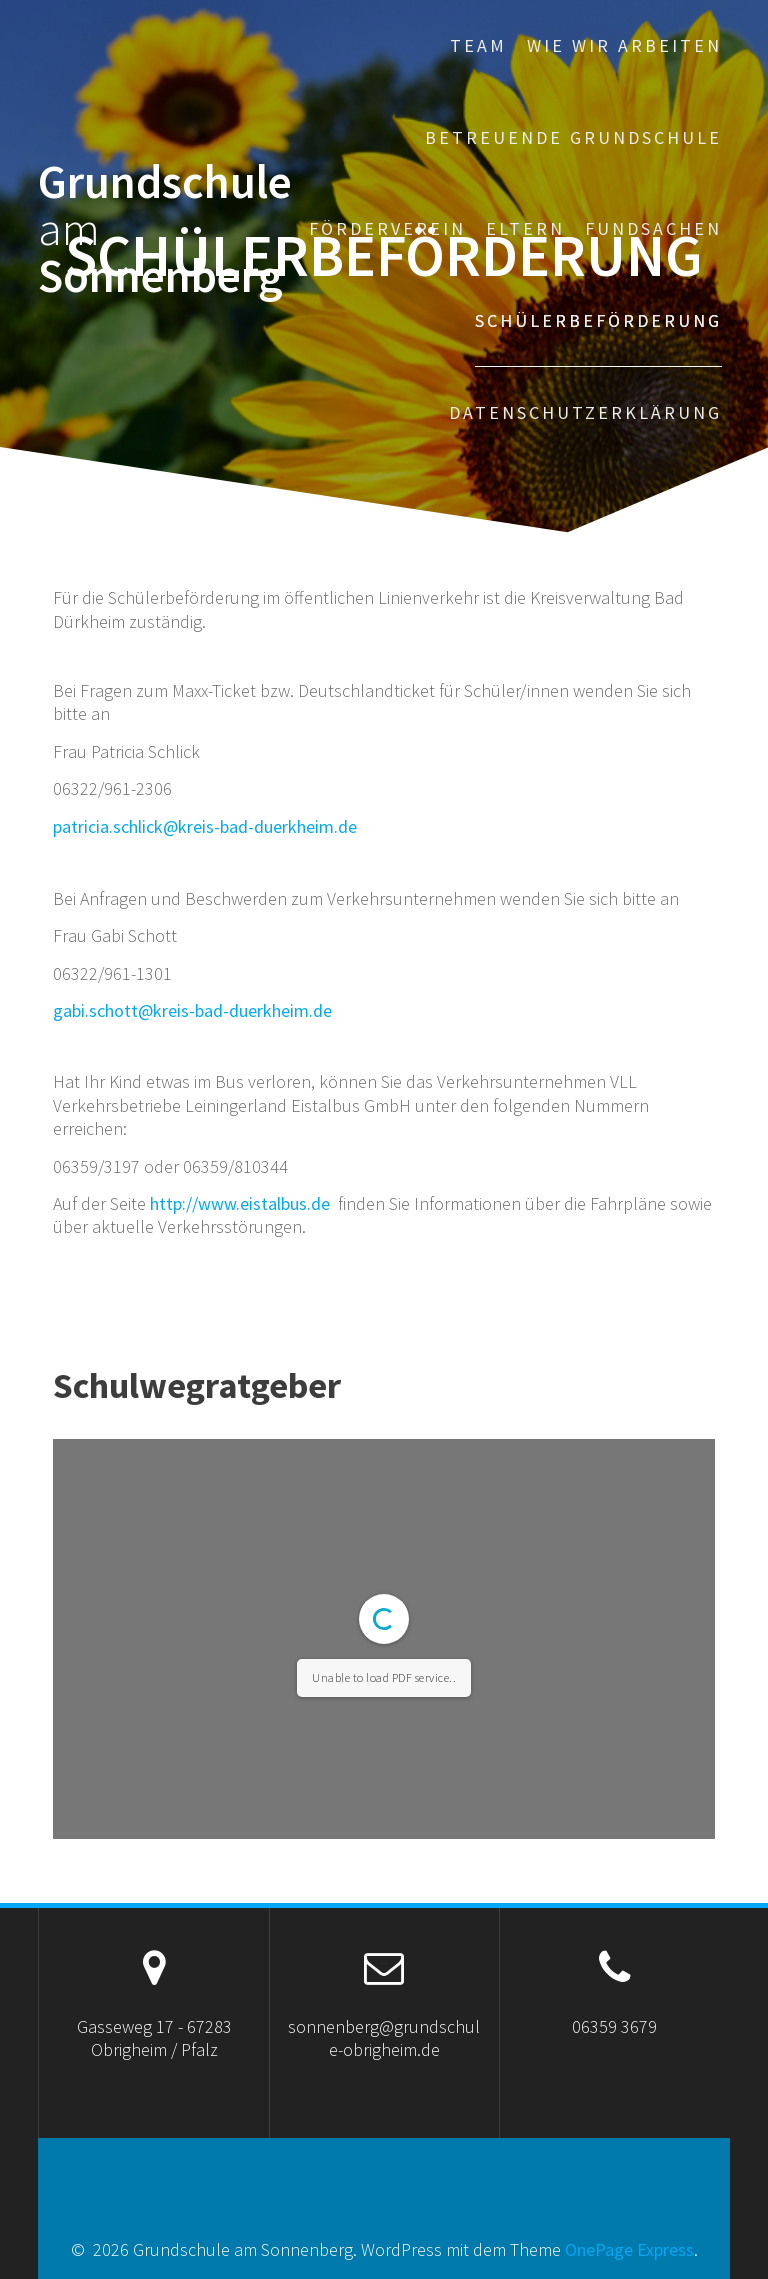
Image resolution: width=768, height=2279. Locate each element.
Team (478, 45)
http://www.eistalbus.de (240, 1203)
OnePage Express (629, 2249)
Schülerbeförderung (598, 320)
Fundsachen (653, 228)
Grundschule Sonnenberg (165, 229)
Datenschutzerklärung (585, 412)
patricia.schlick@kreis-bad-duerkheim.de (205, 826)
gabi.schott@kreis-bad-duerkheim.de (192, 1010)
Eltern (525, 228)
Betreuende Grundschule (573, 137)
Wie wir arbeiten (624, 45)
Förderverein (387, 228)
